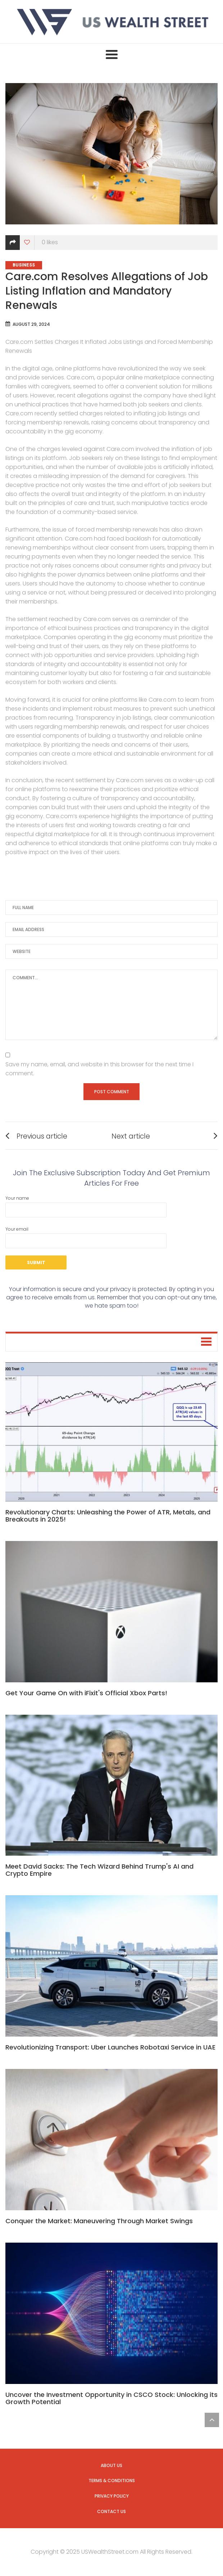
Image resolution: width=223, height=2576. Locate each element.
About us (111, 2465)
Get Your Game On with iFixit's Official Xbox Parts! (86, 1692)
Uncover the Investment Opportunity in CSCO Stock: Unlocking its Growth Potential (111, 2398)
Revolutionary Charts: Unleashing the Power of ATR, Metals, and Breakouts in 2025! (107, 1516)
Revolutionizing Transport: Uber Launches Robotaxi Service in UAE (110, 2047)
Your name (86, 1206)
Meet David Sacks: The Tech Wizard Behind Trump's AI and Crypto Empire (99, 1870)
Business (24, 265)
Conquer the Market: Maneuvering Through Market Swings (99, 2220)
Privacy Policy (112, 2496)
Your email (86, 1237)
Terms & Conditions (111, 2480)
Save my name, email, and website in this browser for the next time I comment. (99, 1068)
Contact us (111, 2511)
